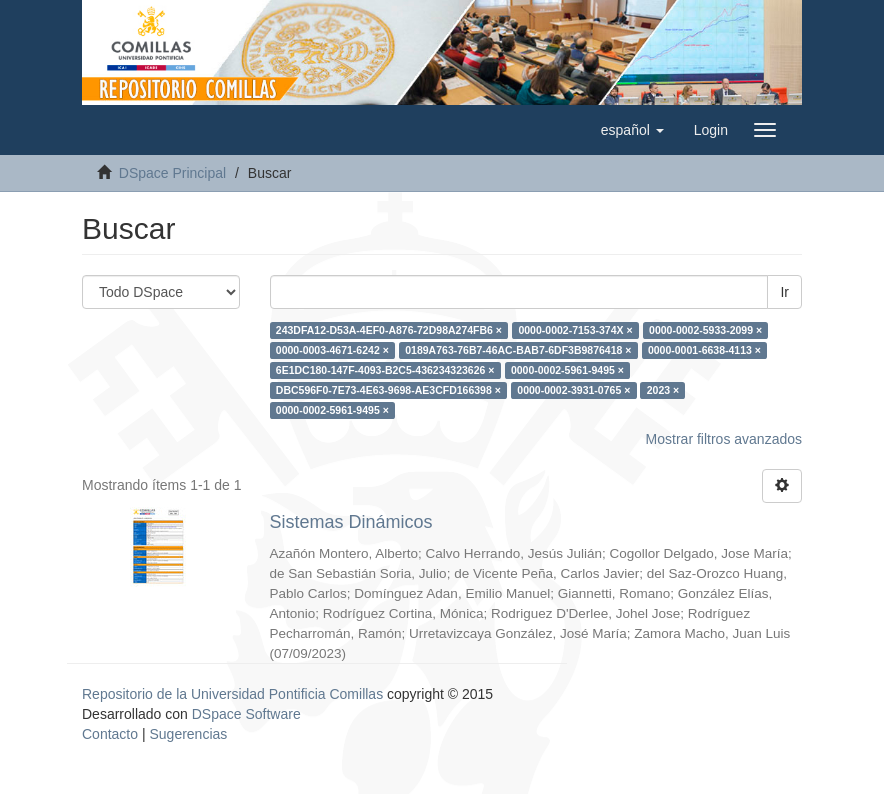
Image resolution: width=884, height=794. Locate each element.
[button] (632, 130)
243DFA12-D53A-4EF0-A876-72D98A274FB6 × (389, 330)
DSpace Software (246, 714)
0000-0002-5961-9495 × (567, 370)
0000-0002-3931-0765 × (573, 390)
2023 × (663, 390)
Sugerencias (188, 734)
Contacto (110, 734)
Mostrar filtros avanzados (724, 439)
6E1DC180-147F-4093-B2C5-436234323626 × (385, 370)
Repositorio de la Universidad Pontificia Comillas (232, 694)
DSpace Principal (172, 173)
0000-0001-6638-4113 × (704, 350)
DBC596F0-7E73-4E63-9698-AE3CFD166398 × (388, 390)
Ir (784, 292)
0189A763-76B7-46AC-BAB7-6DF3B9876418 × (518, 350)
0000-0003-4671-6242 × (332, 350)
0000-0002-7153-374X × (575, 330)
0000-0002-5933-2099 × (705, 330)
